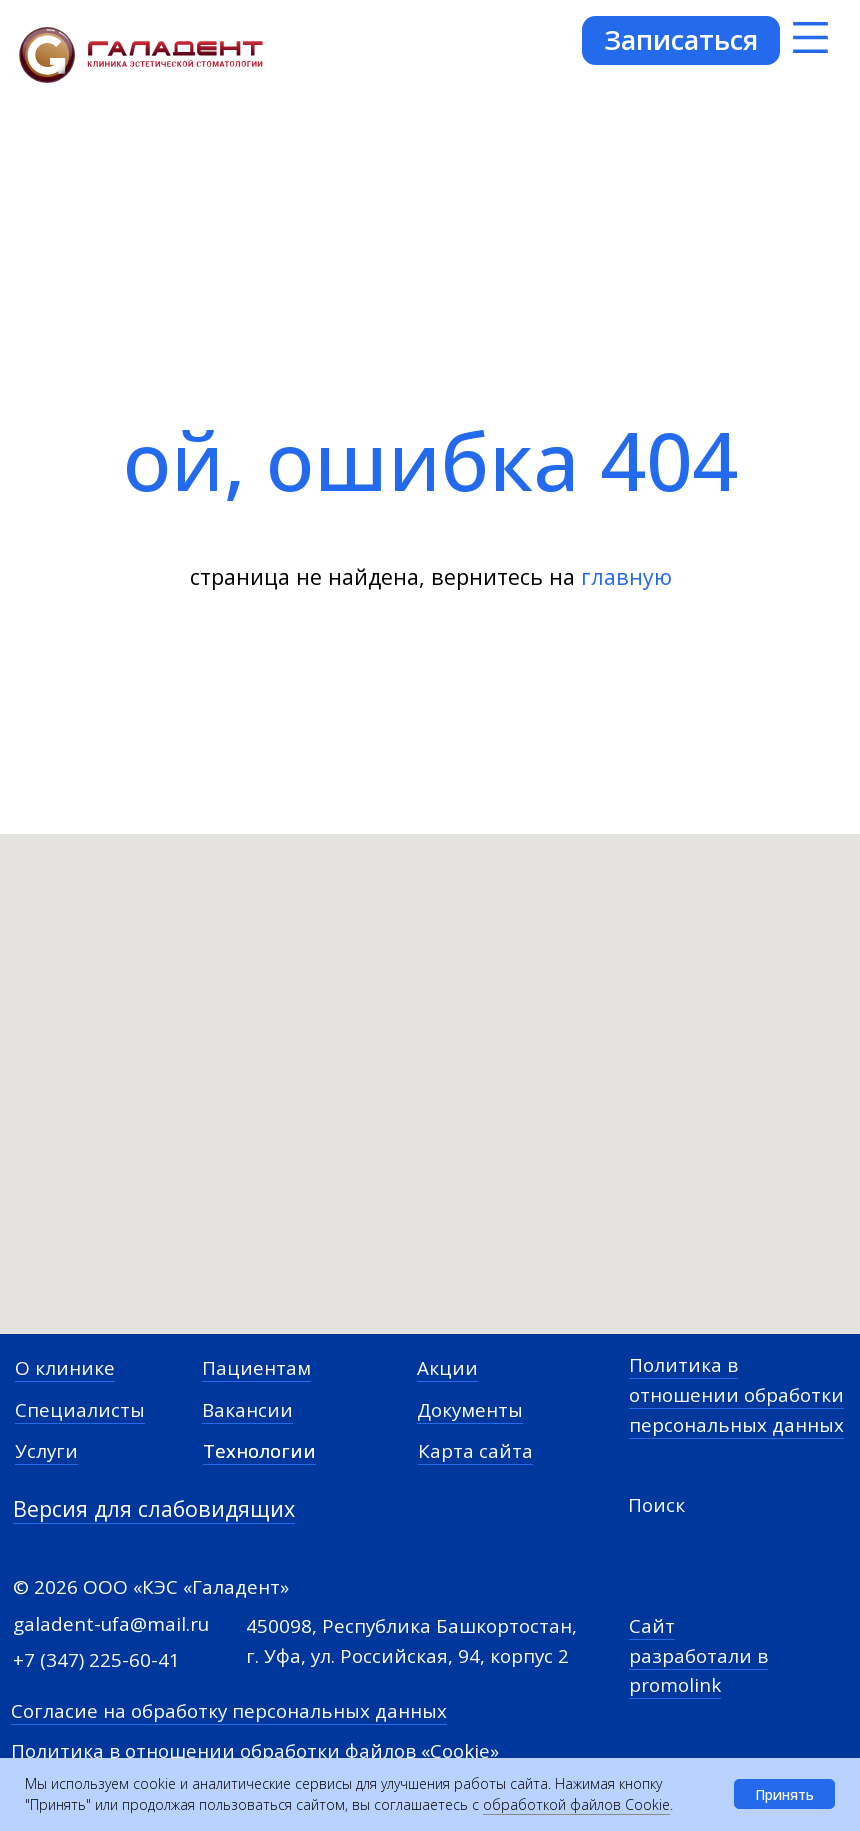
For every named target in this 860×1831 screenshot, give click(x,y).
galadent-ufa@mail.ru (111, 1624)
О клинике (65, 1368)
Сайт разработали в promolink (698, 1655)
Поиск (656, 1505)
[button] (681, 40)
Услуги (46, 1451)
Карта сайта (475, 1451)
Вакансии (247, 1410)
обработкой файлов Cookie (576, 1804)
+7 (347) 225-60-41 (96, 1660)
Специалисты (80, 1410)
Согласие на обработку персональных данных (229, 1711)
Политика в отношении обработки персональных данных (736, 1394)
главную (626, 576)
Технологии (259, 1451)
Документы (470, 1410)
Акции (447, 1368)
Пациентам (256, 1368)
